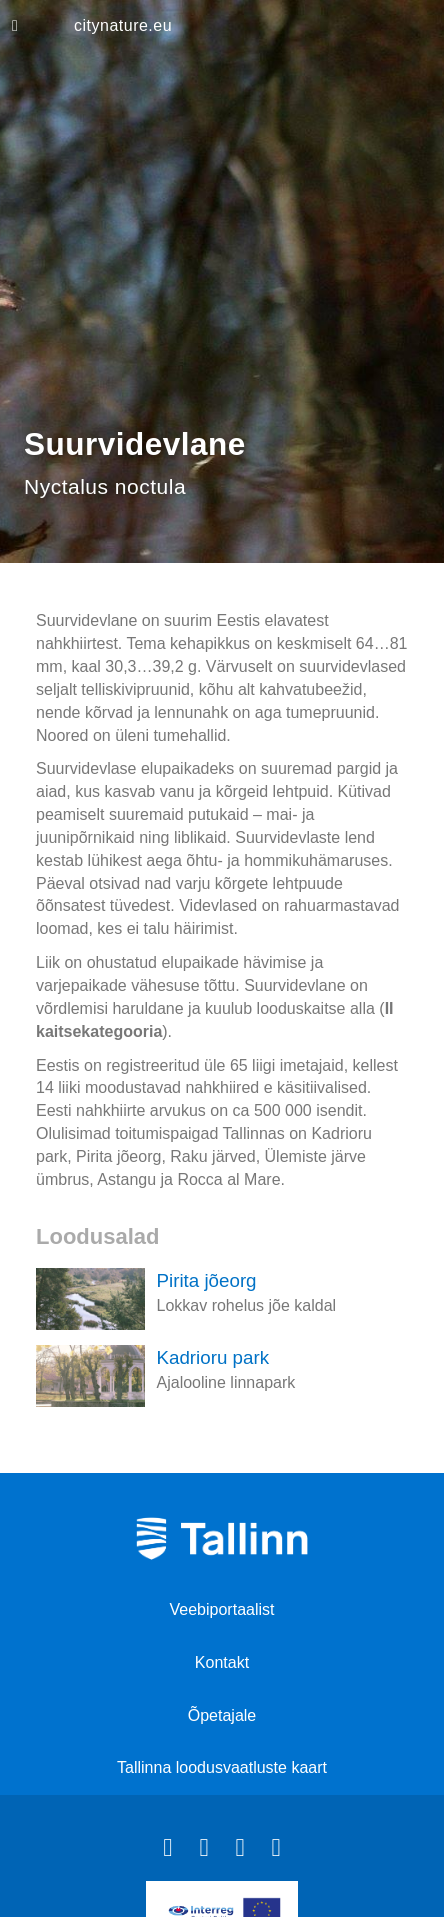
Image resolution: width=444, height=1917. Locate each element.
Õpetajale (222, 1715)
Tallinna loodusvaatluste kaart (222, 1767)
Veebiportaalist (222, 1609)
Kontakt (222, 1662)
